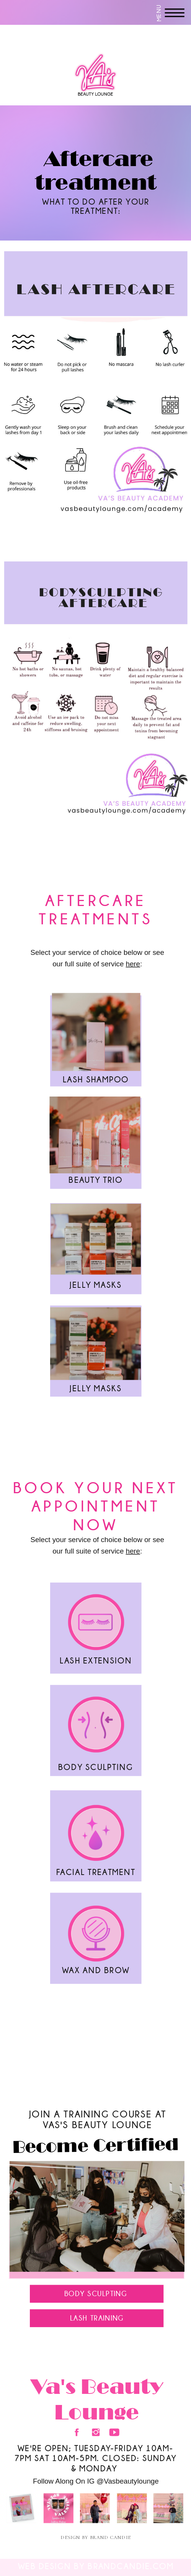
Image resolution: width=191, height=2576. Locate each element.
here (133, 964)
